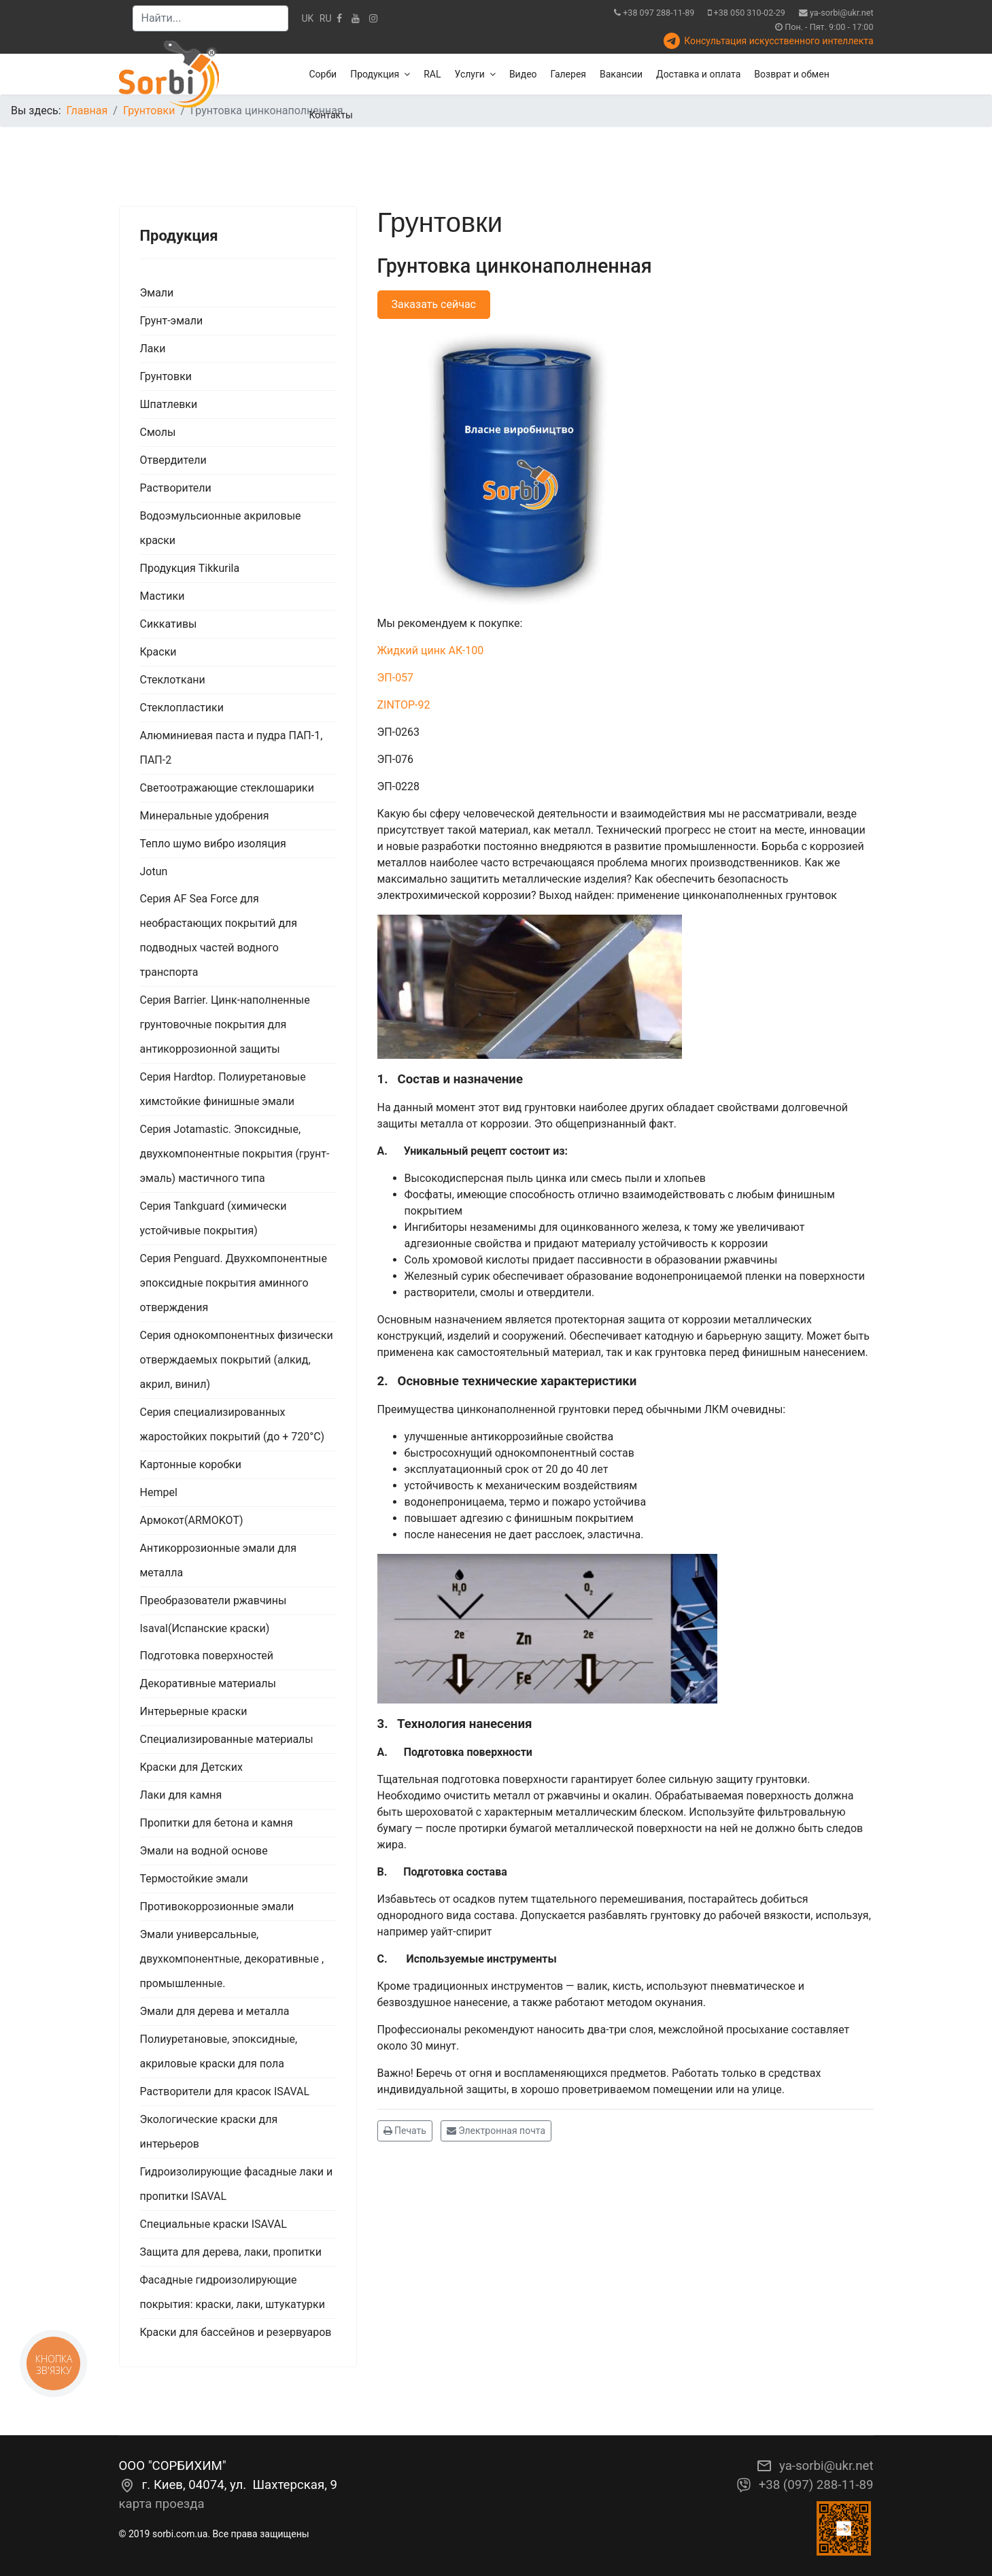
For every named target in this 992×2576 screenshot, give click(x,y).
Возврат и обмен (791, 74)
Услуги (470, 74)
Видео (523, 74)
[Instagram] (373, 18)
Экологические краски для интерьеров (209, 2131)
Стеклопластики (182, 707)
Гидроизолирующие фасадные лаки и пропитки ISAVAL (236, 2184)
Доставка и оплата (698, 74)
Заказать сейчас (434, 304)
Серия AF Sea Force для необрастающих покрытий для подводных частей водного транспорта (219, 935)
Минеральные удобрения (204, 815)
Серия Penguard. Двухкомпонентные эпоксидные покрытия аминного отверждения (233, 1283)
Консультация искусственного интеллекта (778, 40)
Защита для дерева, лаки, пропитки (231, 2251)
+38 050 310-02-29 (749, 12)
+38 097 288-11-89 (658, 12)
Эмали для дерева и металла (215, 2011)
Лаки (153, 348)
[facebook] (339, 18)
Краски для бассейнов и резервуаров (236, 2332)
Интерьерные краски (193, 1711)
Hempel (158, 1492)
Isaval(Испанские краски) (205, 1628)
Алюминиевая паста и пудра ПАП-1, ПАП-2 (231, 747)
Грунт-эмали (171, 320)
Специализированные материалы (226, 1739)
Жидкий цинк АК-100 (430, 650)
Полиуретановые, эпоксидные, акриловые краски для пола (219, 2051)
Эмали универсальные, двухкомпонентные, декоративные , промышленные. (232, 1959)
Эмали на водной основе (204, 1850)
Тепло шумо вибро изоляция (213, 843)
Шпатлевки (169, 404)
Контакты (331, 114)
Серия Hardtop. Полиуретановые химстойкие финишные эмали (223, 1089)
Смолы (158, 432)
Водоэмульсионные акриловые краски (220, 528)
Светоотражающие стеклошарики (227, 787)
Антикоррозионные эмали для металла (218, 1560)
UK (308, 18)
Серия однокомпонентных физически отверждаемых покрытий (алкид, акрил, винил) (236, 1360)
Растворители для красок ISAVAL (225, 2091)
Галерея (568, 74)
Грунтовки (166, 376)
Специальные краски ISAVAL (213, 2224)
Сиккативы (168, 623)
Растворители (175, 487)
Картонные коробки (190, 1464)
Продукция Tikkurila (190, 568)
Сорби (323, 74)
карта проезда (162, 2503)
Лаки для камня (181, 1795)
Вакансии (621, 74)
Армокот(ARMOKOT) (191, 1520)
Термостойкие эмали (194, 1878)
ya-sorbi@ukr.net (842, 12)
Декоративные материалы (208, 1683)
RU (326, 18)
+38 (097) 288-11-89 (816, 2484)
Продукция (374, 74)
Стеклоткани (172, 679)
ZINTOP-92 (403, 704)
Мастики (162, 596)
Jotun (154, 871)
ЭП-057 (395, 677)
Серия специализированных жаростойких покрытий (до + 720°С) (232, 1424)
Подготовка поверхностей (206, 1655)
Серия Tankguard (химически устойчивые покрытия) (213, 1218)
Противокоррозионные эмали (217, 1906)
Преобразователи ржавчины (213, 1600)
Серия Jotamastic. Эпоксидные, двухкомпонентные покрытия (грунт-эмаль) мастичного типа (235, 1154)
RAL (432, 74)
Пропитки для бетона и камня (216, 1822)
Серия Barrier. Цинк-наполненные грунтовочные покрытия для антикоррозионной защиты (225, 1024)
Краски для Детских (191, 1767)
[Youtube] (356, 18)
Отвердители (173, 460)
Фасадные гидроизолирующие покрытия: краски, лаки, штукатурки (232, 2292)
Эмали (157, 292)
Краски (158, 651)
